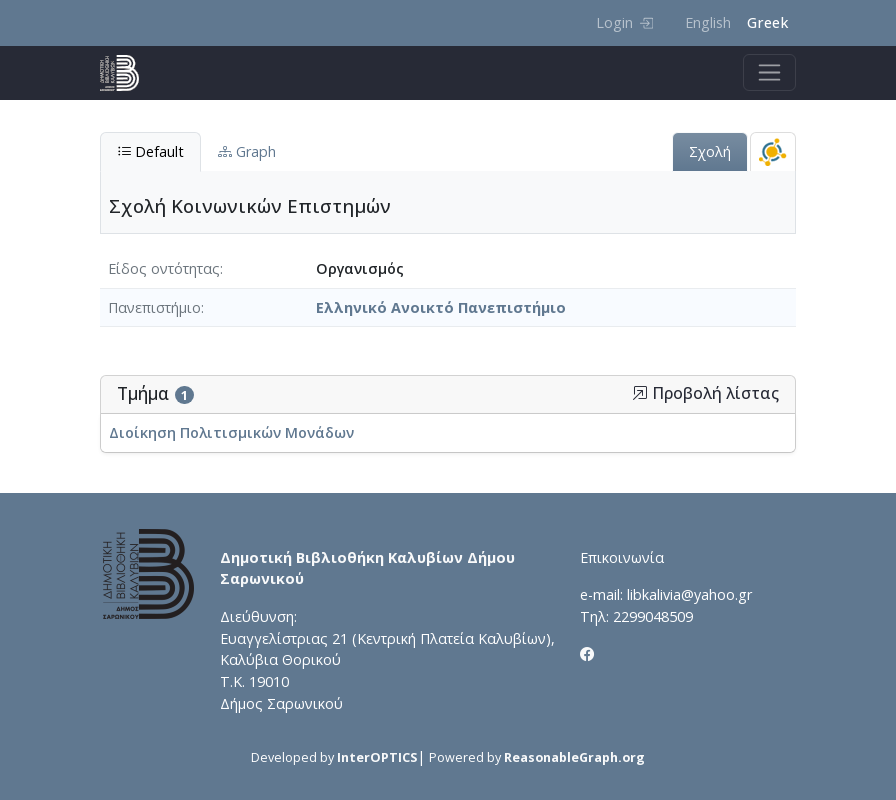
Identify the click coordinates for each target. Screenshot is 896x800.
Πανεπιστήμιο (154, 307)
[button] (640, 393)
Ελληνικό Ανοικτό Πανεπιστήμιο (441, 307)
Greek (767, 22)
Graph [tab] (247, 151)
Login (624, 22)
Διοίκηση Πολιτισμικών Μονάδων (231, 432)
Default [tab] (150, 151)
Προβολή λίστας (705, 393)
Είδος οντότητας (164, 268)
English (708, 22)
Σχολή (710, 151)
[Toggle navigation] (769, 72)
